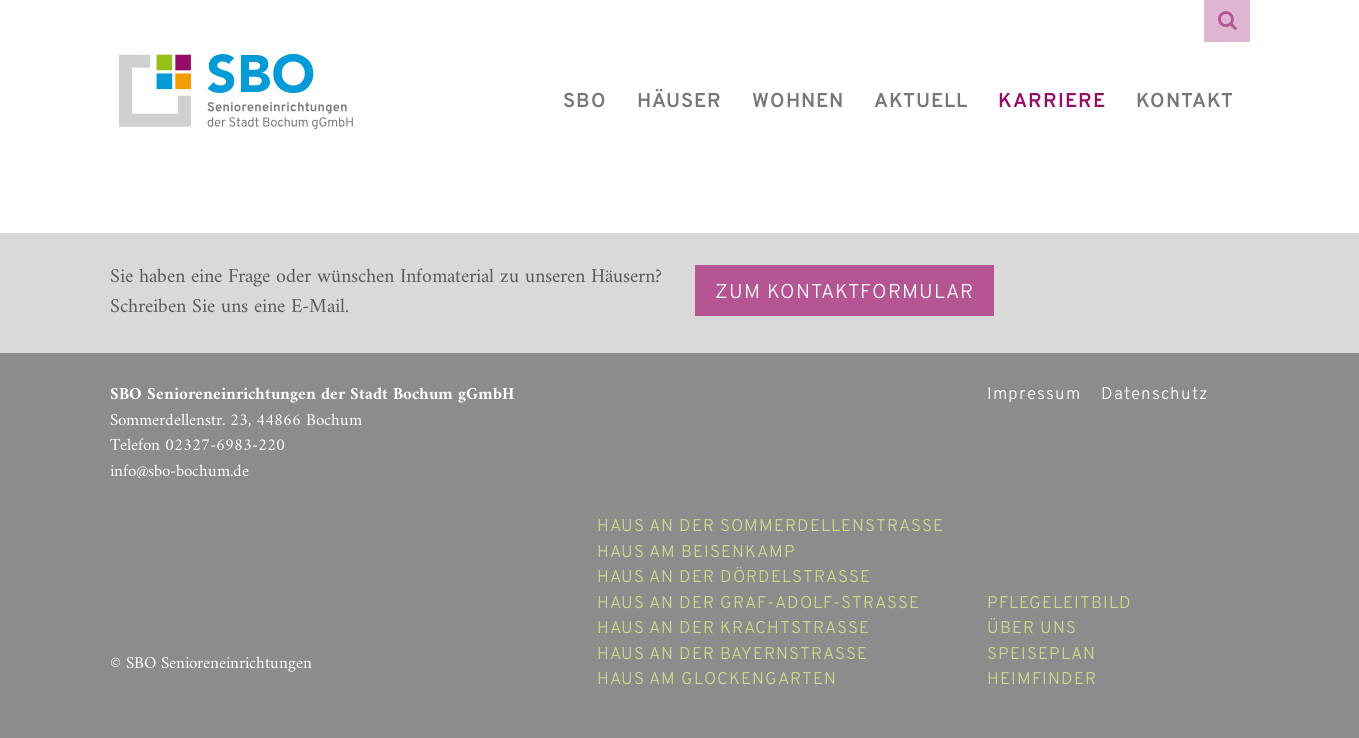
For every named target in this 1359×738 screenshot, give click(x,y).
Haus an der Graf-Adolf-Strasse (758, 604)
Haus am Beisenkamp (696, 553)
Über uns (1032, 629)
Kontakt (1185, 102)
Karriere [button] (1052, 102)
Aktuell (921, 102)
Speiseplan (1041, 655)
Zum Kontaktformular (844, 293)
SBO (585, 102)
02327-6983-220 (225, 446)
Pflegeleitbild (1059, 604)
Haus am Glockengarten (717, 680)
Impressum (1034, 395)
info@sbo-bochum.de (179, 472)
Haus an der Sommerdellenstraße (770, 527)
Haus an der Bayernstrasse (732, 655)
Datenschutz (1155, 395)
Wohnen (798, 102)
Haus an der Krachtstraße (733, 629)
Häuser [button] (679, 102)
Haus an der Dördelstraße (734, 578)
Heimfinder (1042, 680)
